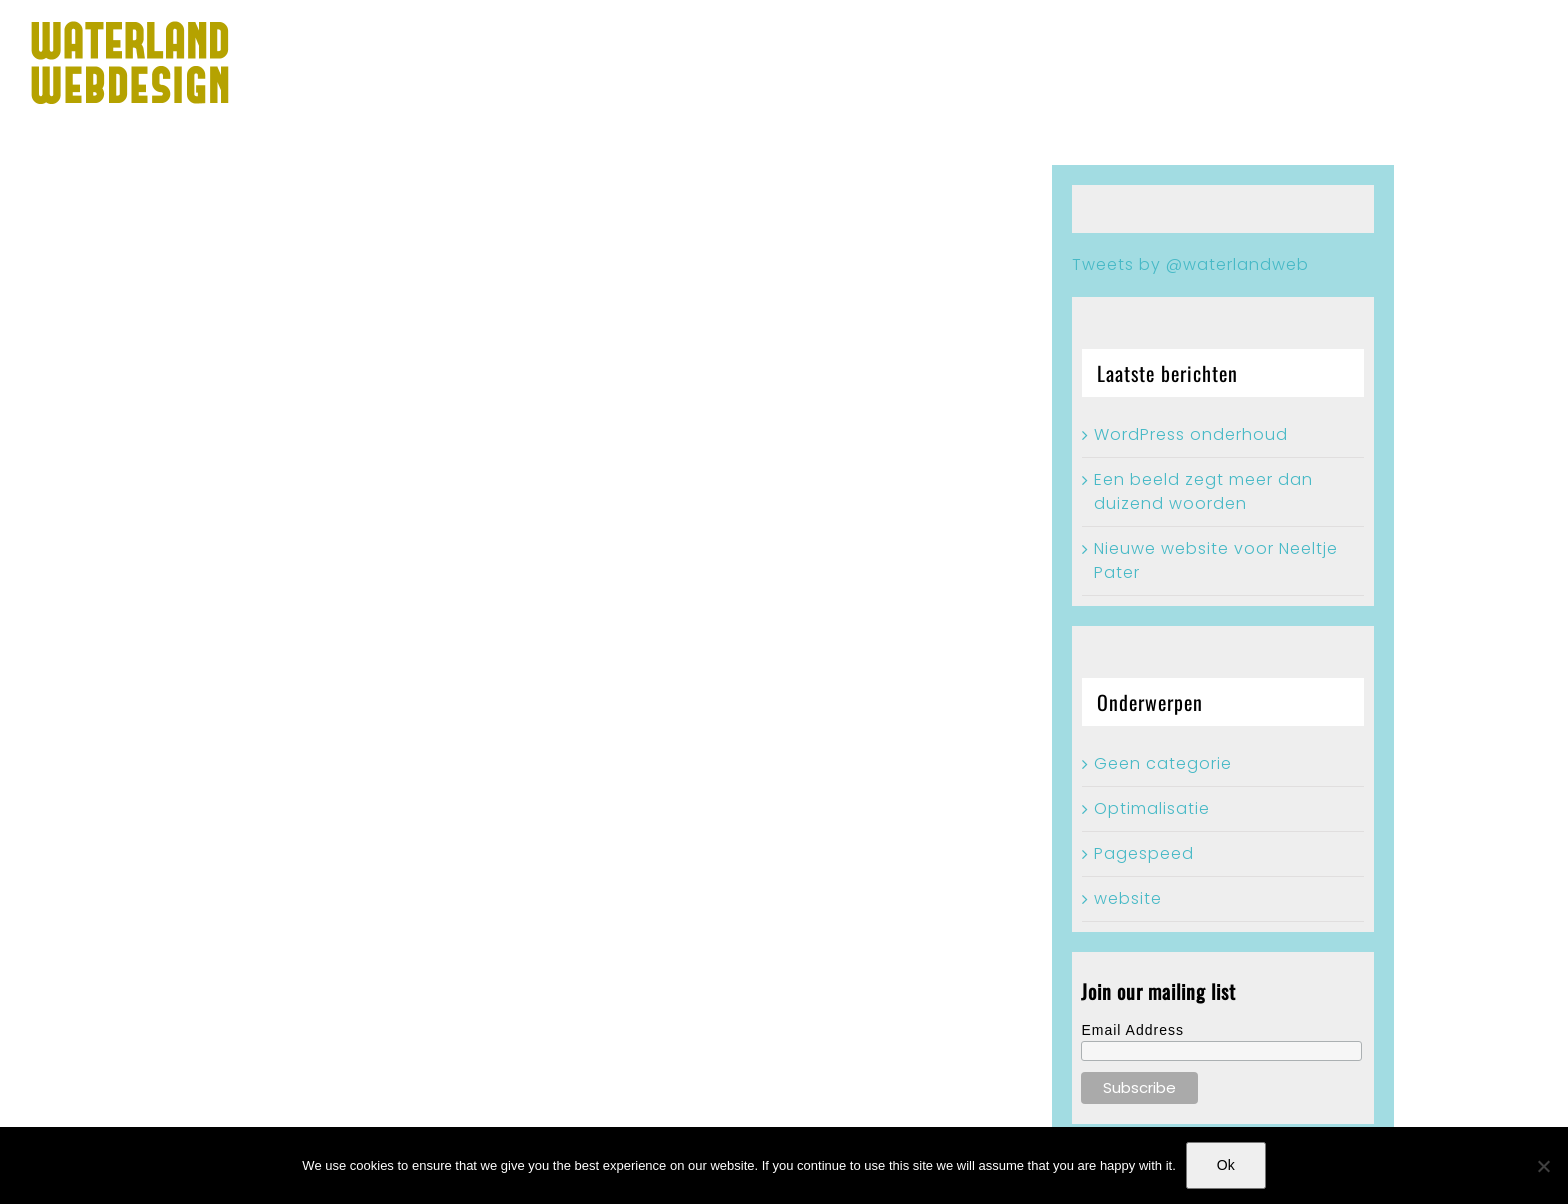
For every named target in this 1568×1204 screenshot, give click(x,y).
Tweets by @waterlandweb (1190, 264)
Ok (1226, 1165)
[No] (1543, 1166)
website (1128, 898)
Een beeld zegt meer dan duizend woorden (1203, 491)
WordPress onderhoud (1191, 434)
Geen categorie (1163, 763)
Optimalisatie (1152, 808)
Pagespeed (1144, 853)
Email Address (1132, 1030)
